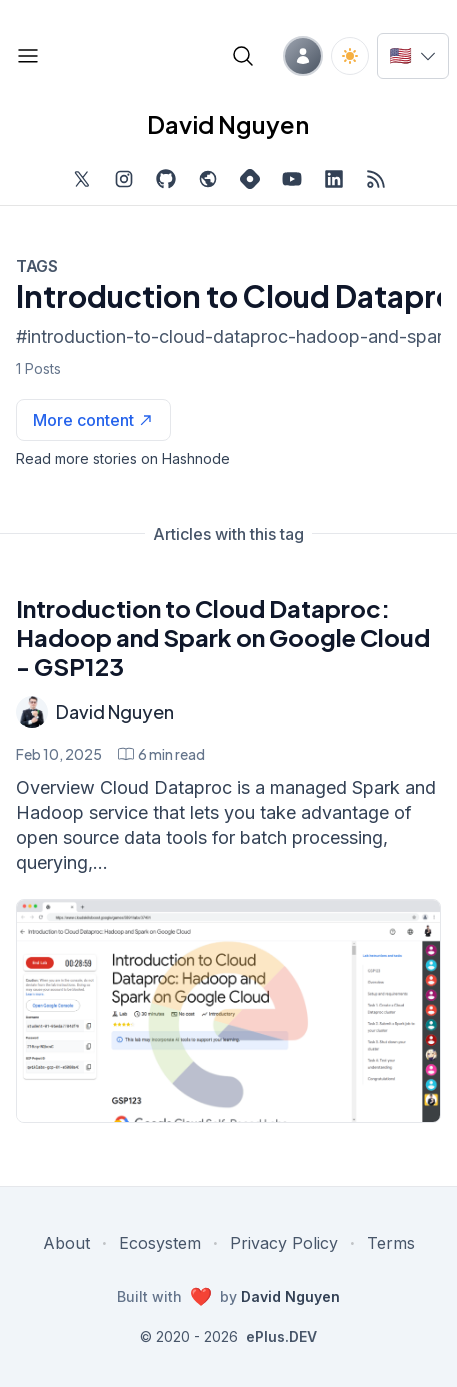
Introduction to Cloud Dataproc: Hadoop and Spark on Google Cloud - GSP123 (223, 637)
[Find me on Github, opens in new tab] (166, 179)
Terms (391, 1243)
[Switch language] (413, 56)
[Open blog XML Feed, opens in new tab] (376, 179)
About (66, 1243)
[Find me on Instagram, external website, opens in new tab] (124, 179)
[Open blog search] (243, 56)
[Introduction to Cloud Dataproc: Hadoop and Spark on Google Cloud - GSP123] (228, 1011)
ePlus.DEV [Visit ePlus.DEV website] (281, 1336)
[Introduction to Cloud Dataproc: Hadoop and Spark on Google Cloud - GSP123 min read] (161, 754)
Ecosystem (160, 1243)
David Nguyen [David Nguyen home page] (228, 124)
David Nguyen (115, 711)
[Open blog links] (28, 56)
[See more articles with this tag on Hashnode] (93, 420)
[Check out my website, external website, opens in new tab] (208, 179)
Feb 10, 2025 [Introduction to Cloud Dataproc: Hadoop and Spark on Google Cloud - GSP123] (59, 754)
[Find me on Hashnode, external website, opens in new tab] (250, 179)
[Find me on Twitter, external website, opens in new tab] (82, 179)
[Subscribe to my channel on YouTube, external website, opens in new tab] (292, 179)
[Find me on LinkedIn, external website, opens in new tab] (334, 179)
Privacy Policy (284, 1243)
